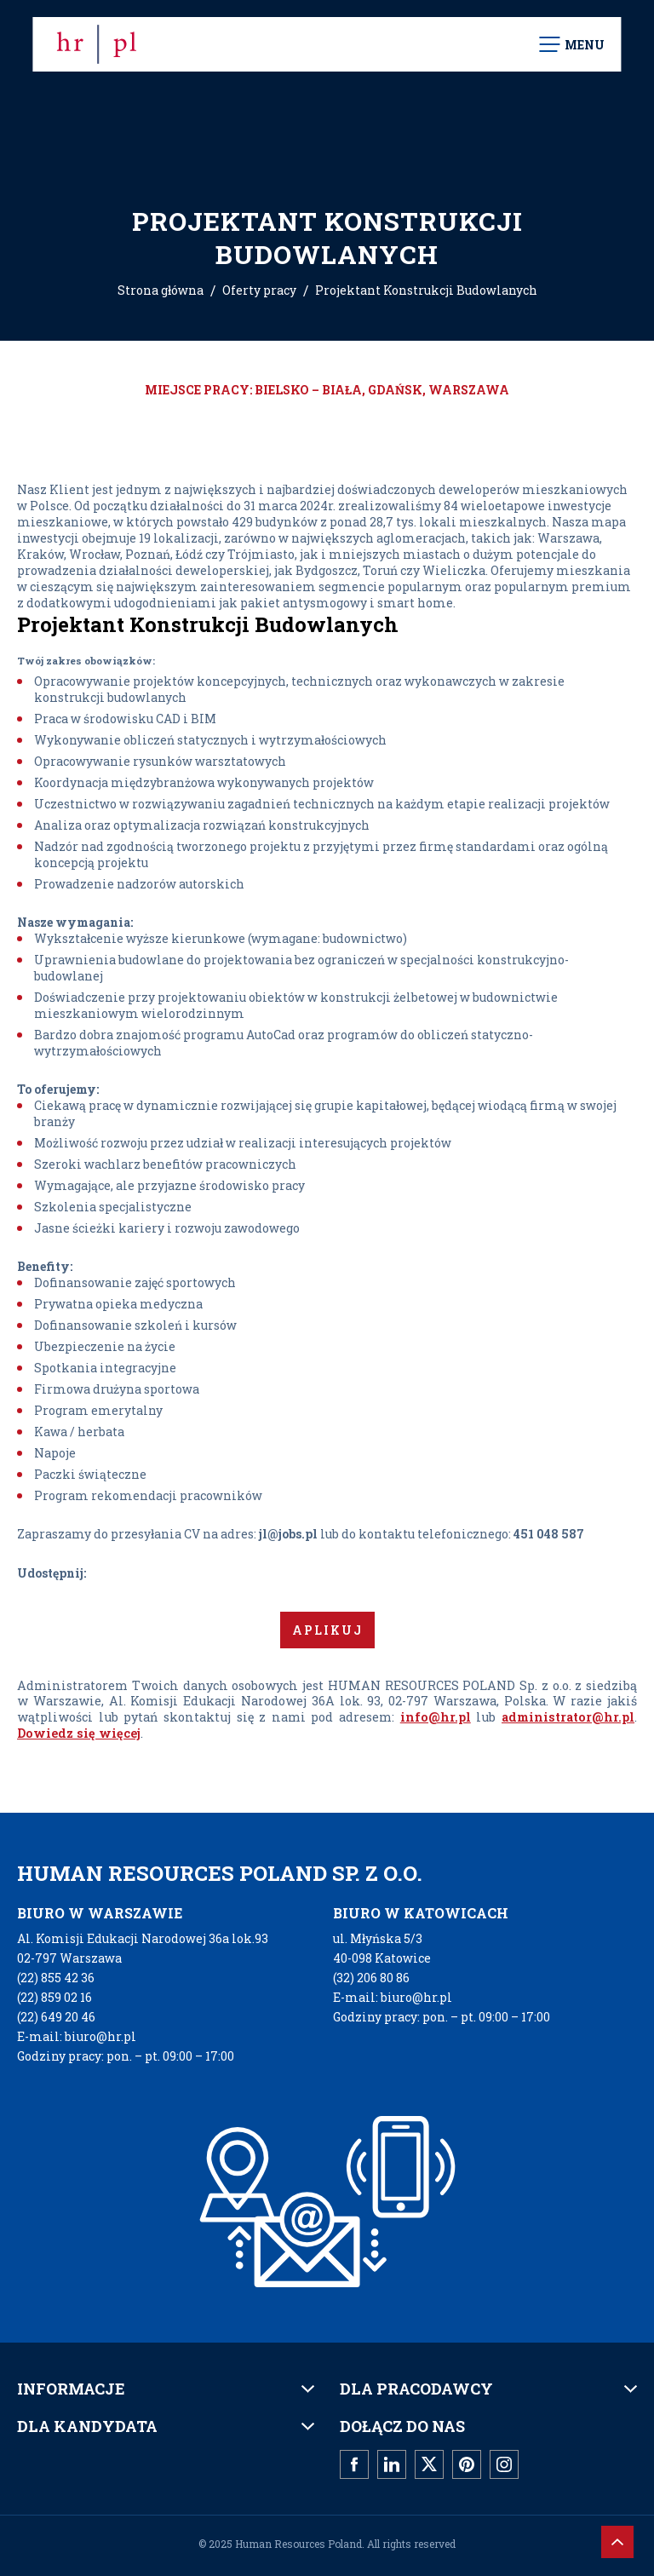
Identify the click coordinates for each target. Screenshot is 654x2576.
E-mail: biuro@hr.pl (76, 2036)
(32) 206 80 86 (371, 1977)
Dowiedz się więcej (79, 1733)
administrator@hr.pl (568, 1717)
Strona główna (161, 290)
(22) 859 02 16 (54, 1997)
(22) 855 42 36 (56, 1977)
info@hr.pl (435, 1717)
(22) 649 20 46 (56, 2017)
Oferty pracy (259, 290)
